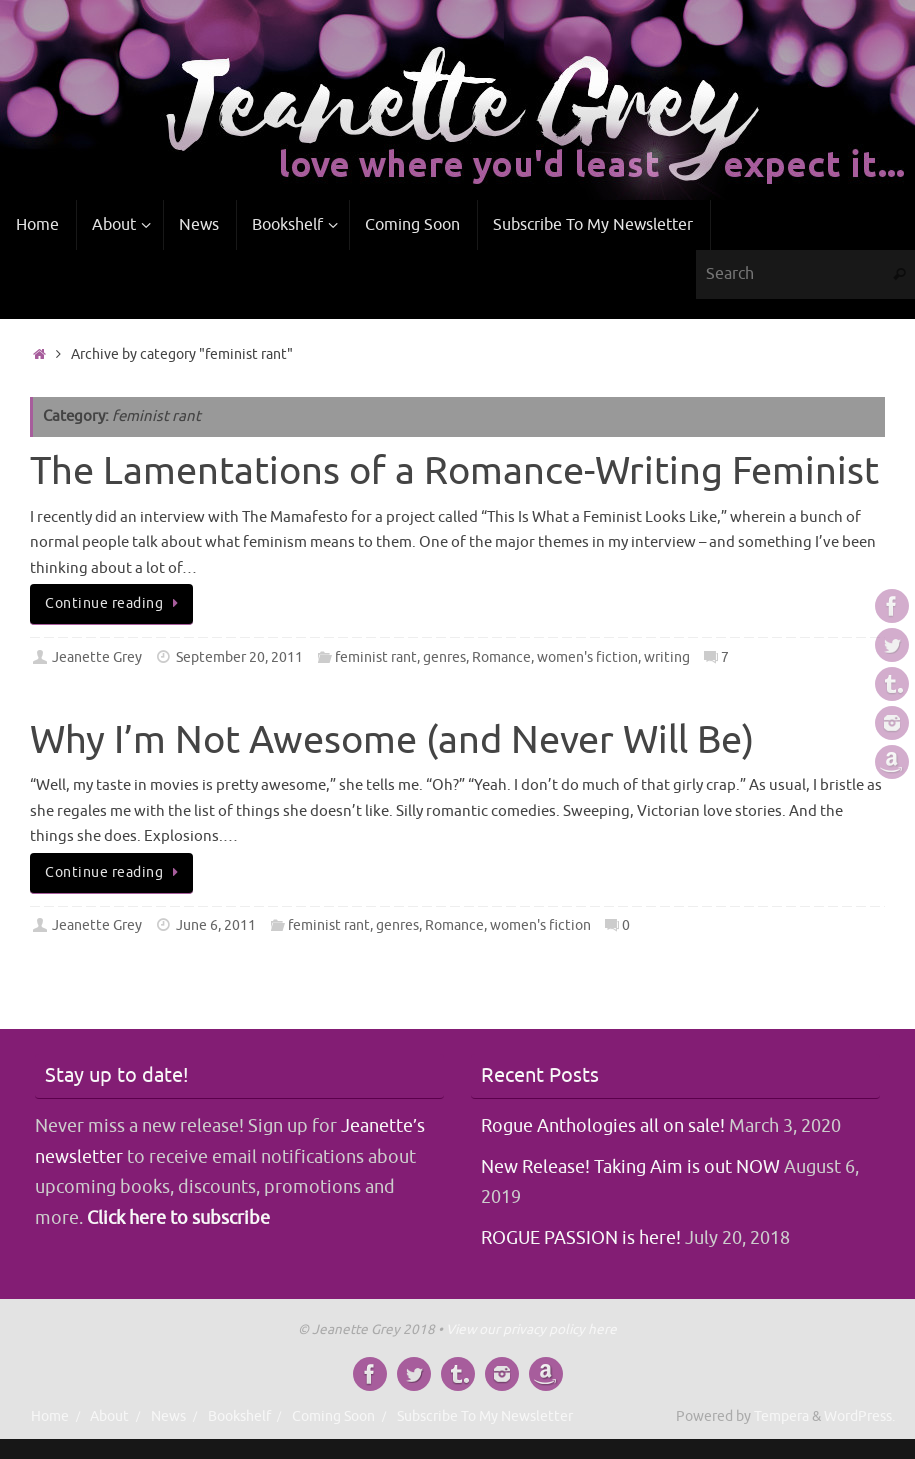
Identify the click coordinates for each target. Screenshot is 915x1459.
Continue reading (115, 603)
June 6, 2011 (216, 925)
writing (667, 657)
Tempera (781, 1416)
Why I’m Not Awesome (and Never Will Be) (392, 740)
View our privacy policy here (531, 1329)
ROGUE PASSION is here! (581, 1238)
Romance (501, 657)
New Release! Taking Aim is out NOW (630, 1167)
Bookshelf (239, 1416)
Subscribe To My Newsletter (485, 1416)
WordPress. (859, 1416)
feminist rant (376, 657)
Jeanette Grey (97, 657)
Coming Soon (333, 1416)
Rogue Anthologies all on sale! (603, 1126)
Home (50, 1416)
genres (444, 657)
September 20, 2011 (239, 657)
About (109, 1416)
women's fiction (587, 657)
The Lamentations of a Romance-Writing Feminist (454, 471)
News (168, 1416)
